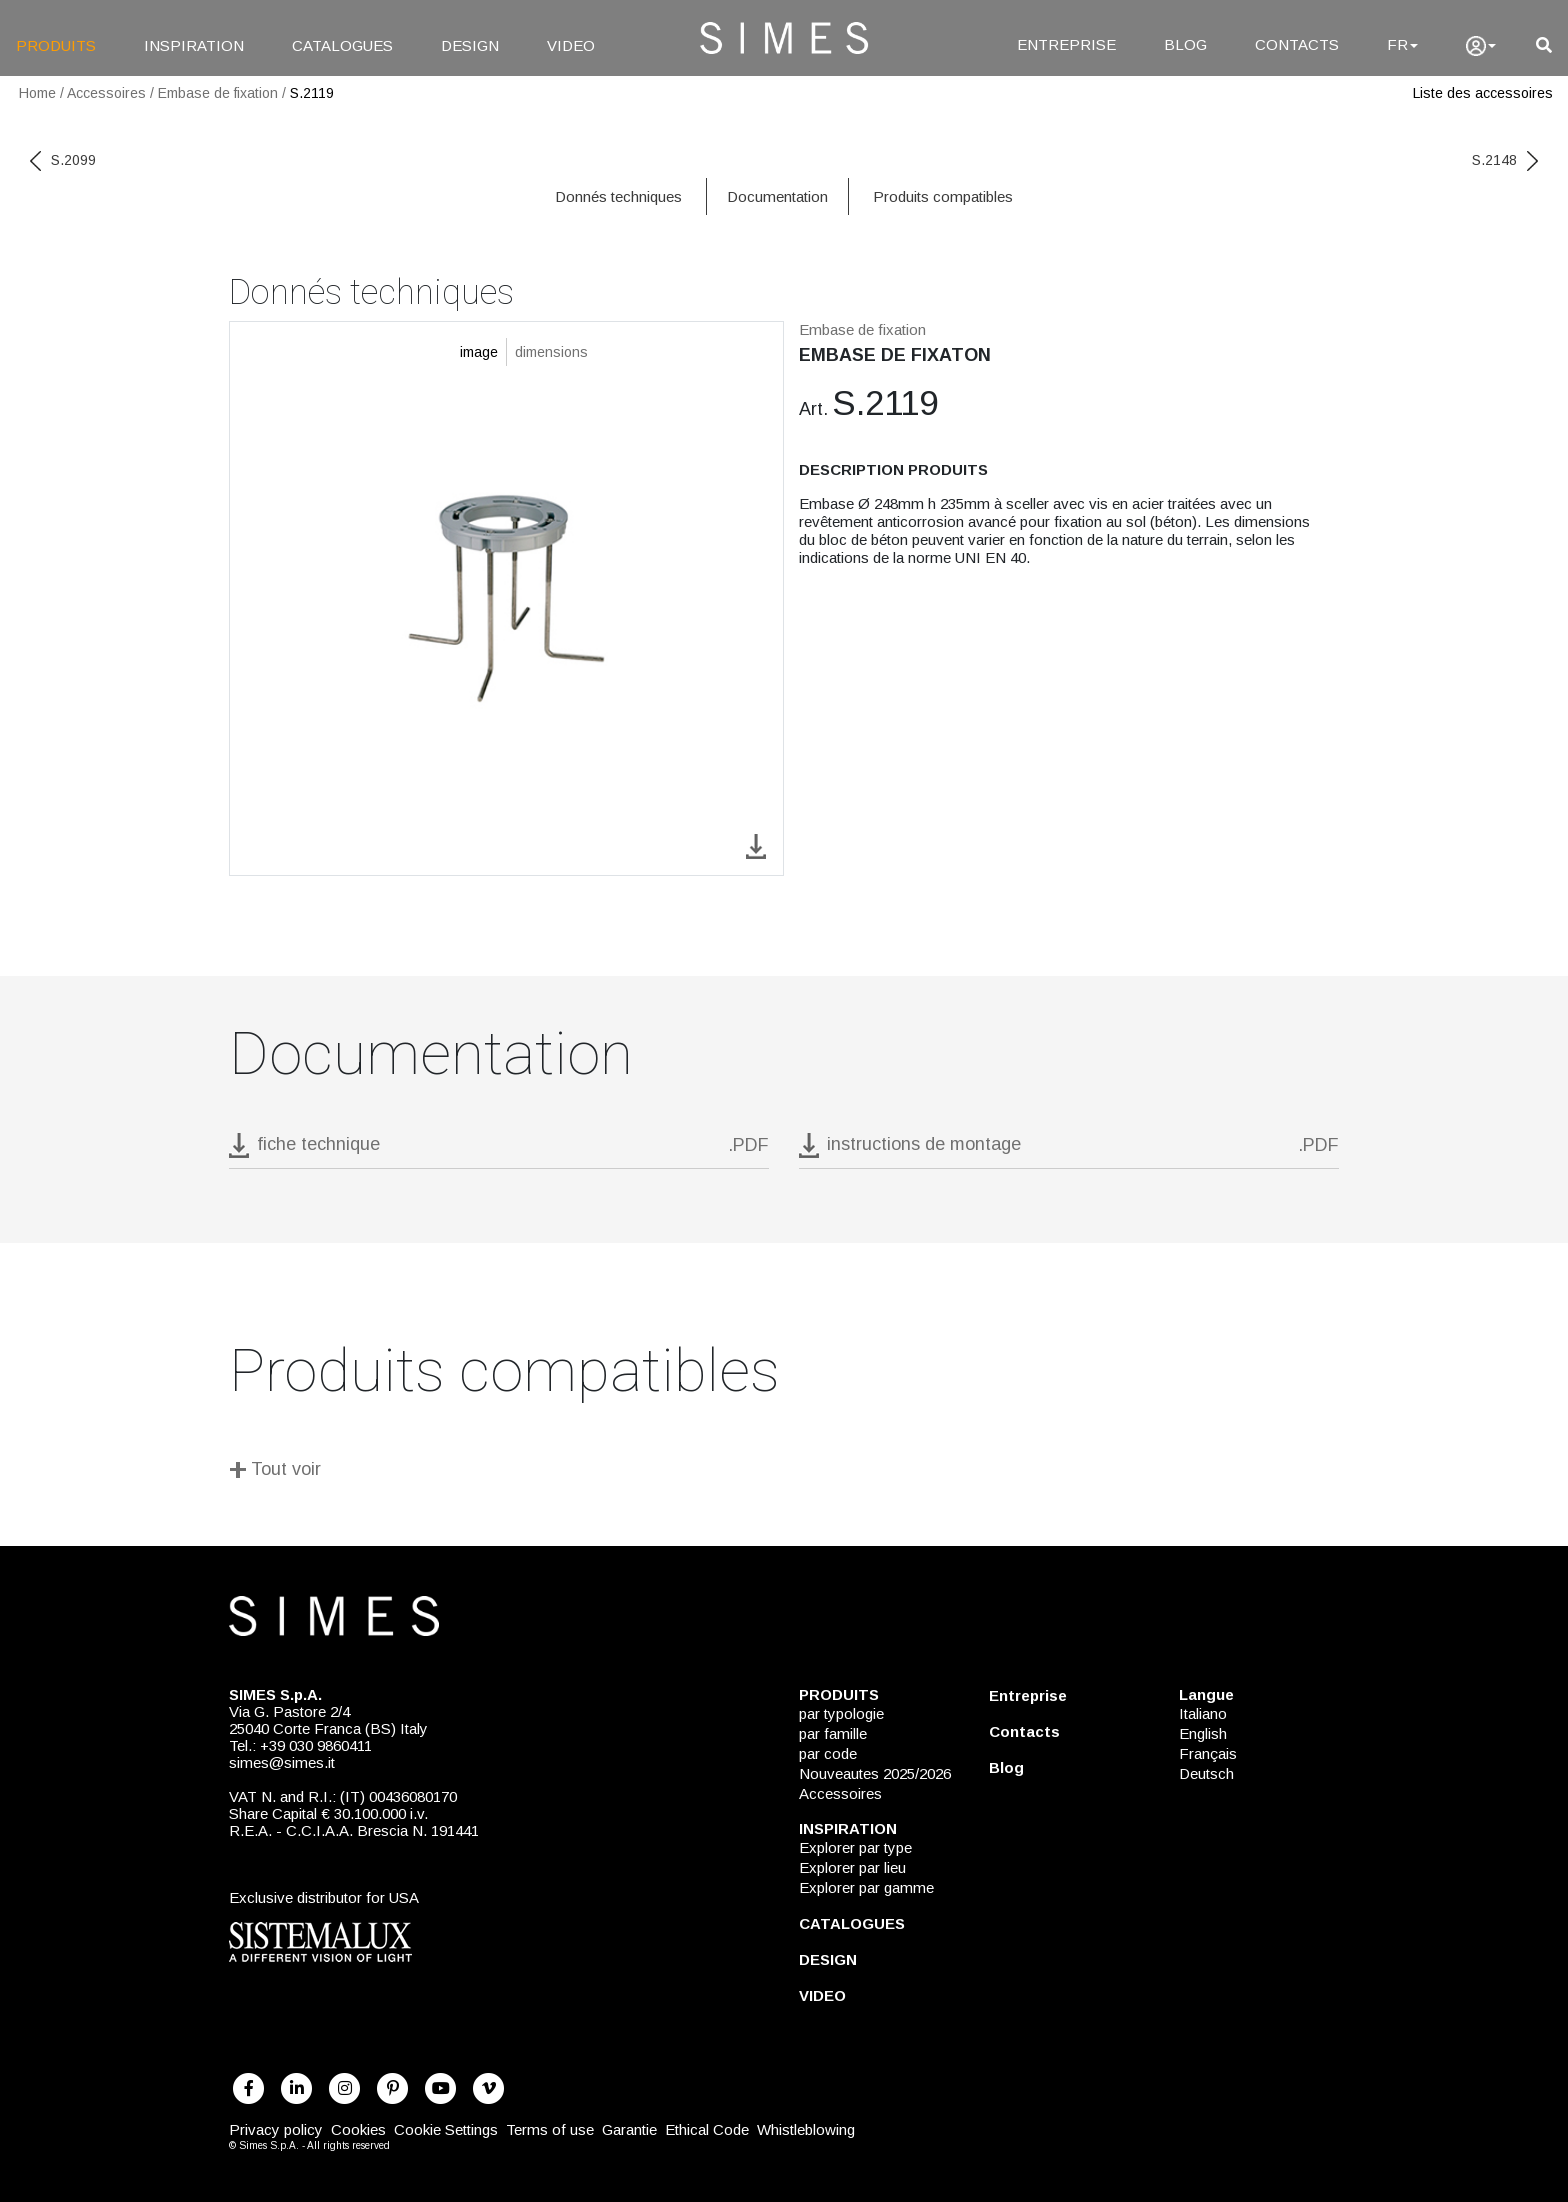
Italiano (1203, 1713)
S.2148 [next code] (1505, 160)
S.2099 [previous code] (63, 160)
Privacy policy (276, 2129)
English (1203, 1733)
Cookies (358, 2129)
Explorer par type (855, 1847)
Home (37, 93)
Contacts (1024, 1731)
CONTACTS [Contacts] (1297, 44)
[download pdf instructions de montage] (1069, 1150)
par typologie (841, 1713)
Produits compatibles (943, 196)
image (479, 352)
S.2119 (312, 93)
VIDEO (571, 45)
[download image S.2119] (756, 844)
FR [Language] (1402, 44)
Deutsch (1206, 1773)
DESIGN (470, 45)
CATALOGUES (342, 45)
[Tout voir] (784, 1472)
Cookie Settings (446, 2129)
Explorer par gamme (866, 1887)
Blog (1006, 1767)
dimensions (551, 352)
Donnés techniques (618, 196)
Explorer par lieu (852, 1867)
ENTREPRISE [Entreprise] (1066, 44)
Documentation (777, 196)
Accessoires (106, 93)
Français (1208, 1753)
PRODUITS (56, 45)
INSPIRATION (194, 45)
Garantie (629, 2129)
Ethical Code (707, 2129)
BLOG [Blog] (1185, 44)
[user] (1481, 46)
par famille (833, 1733)
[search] (1544, 45)
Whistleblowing (806, 2129)
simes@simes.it (282, 1762)
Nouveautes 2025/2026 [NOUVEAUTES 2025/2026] (875, 1773)
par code (828, 1753)
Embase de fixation (218, 93)
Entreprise (1028, 1695)
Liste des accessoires (1483, 93)
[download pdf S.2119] (499, 1150)
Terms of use (550, 2129)
